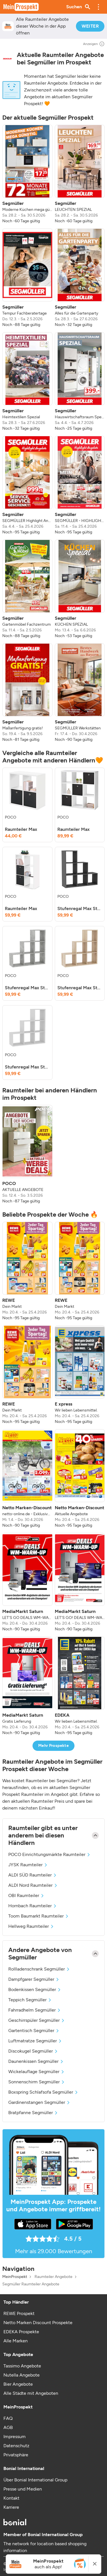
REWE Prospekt (19, 2313)
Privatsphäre (15, 2454)
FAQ (8, 2418)
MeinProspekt (14, 2277)
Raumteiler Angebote (53, 2277)
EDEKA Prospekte (21, 2331)
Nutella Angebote (21, 2375)
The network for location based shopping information (44, 2547)
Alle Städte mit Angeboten (30, 2393)
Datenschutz (16, 2445)
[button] (98, 7)
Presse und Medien (22, 2489)
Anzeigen (94, 44)
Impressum (14, 2436)
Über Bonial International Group (35, 2480)
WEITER (90, 26)
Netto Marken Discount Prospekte (37, 2322)
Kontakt (11, 2498)
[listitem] (27, 174)
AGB (8, 2427)
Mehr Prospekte (53, 1745)
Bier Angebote (18, 2384)
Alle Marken (15, 2341)
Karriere (11, 2507)
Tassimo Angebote (22, 2366)
